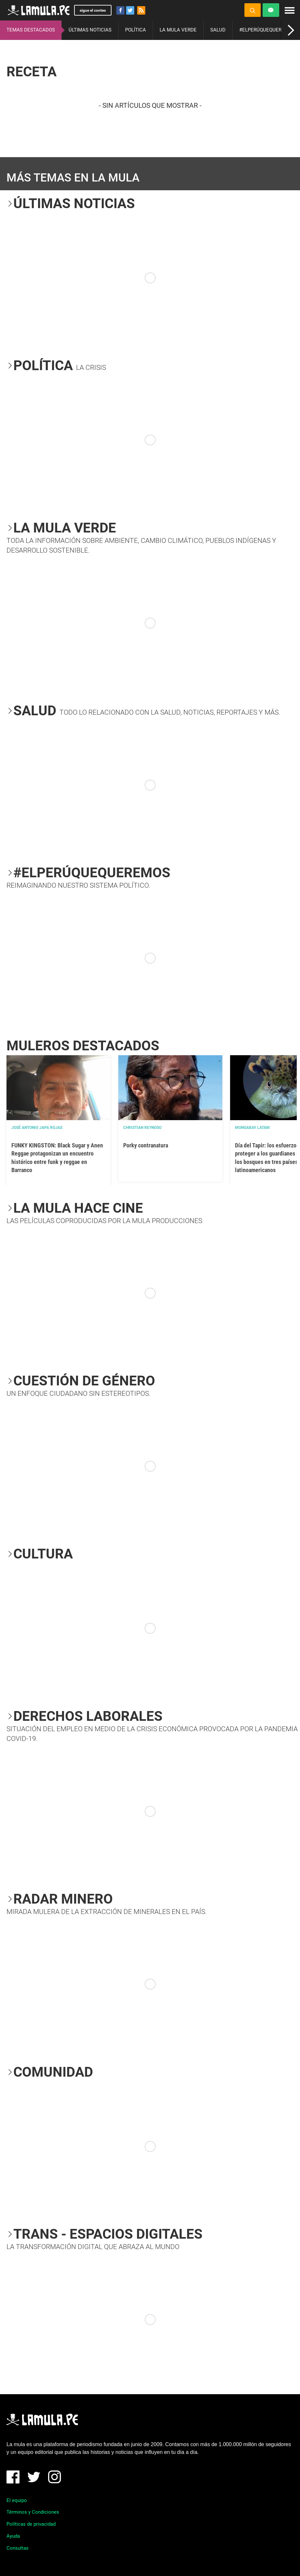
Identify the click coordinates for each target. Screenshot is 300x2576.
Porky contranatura (145, 1145)
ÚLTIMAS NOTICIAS (90, 30)
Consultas (18, 2548)
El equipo (17, 2500)
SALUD (218, 30)
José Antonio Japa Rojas (36, 1127)
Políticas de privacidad (31, 2524)
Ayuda (13, 2536)
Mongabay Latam (252, 1127)
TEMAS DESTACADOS (31, 30)
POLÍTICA (135, 30)
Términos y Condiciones (33, 2512)
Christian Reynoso (142, 1127)
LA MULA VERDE (178, 30)
